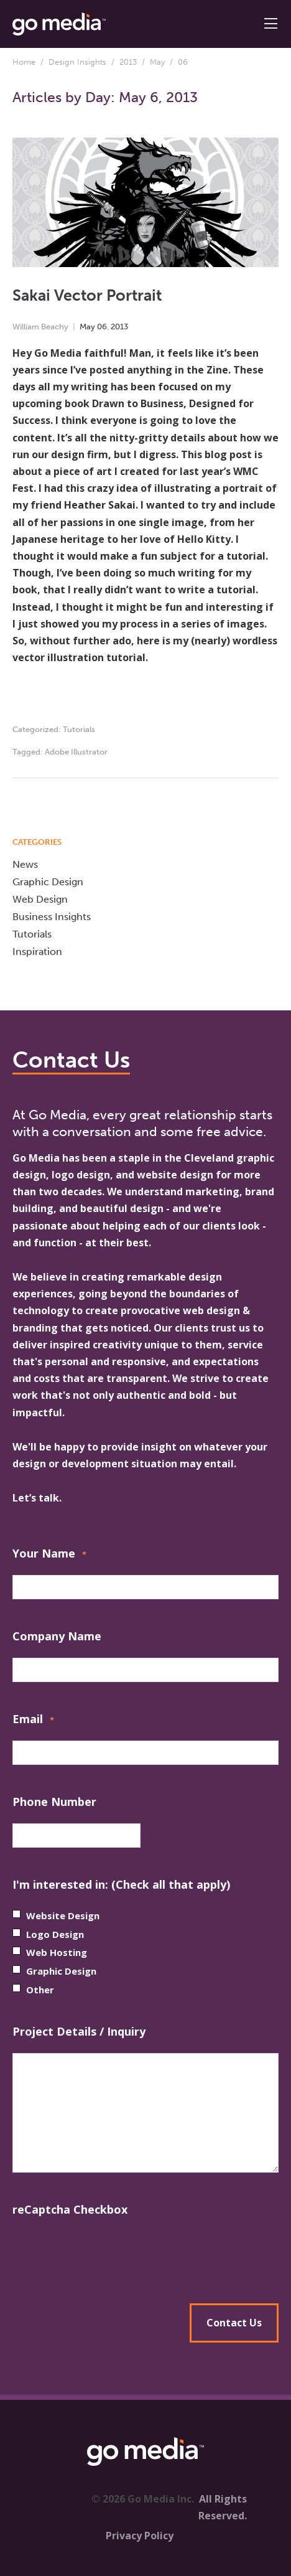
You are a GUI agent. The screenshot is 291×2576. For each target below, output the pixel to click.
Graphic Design (47, 882)
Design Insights (77, 62)
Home (23, 62)
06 (102, 326)
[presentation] (145, 2255)
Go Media (36, 1158)
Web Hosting (56, 1952)
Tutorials (79, 729)
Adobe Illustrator (76, 751)
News (25, 864)
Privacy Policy (139, 2535)
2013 (128, 62)
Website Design (62, 1915)
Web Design (40, 899)
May (157, 62)
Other (40, 1989)
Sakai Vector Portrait (87, 295)
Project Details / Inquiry (79, 2031)
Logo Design (55, 1934)
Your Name (49, 1555)
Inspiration (37, 951)
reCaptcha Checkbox (69, 2209)
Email (33, 1720)
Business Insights (51, 917)
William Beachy (40, 326)
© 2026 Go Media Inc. (142, 2499)
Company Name (56, 1636)
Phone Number (54, 1801)
